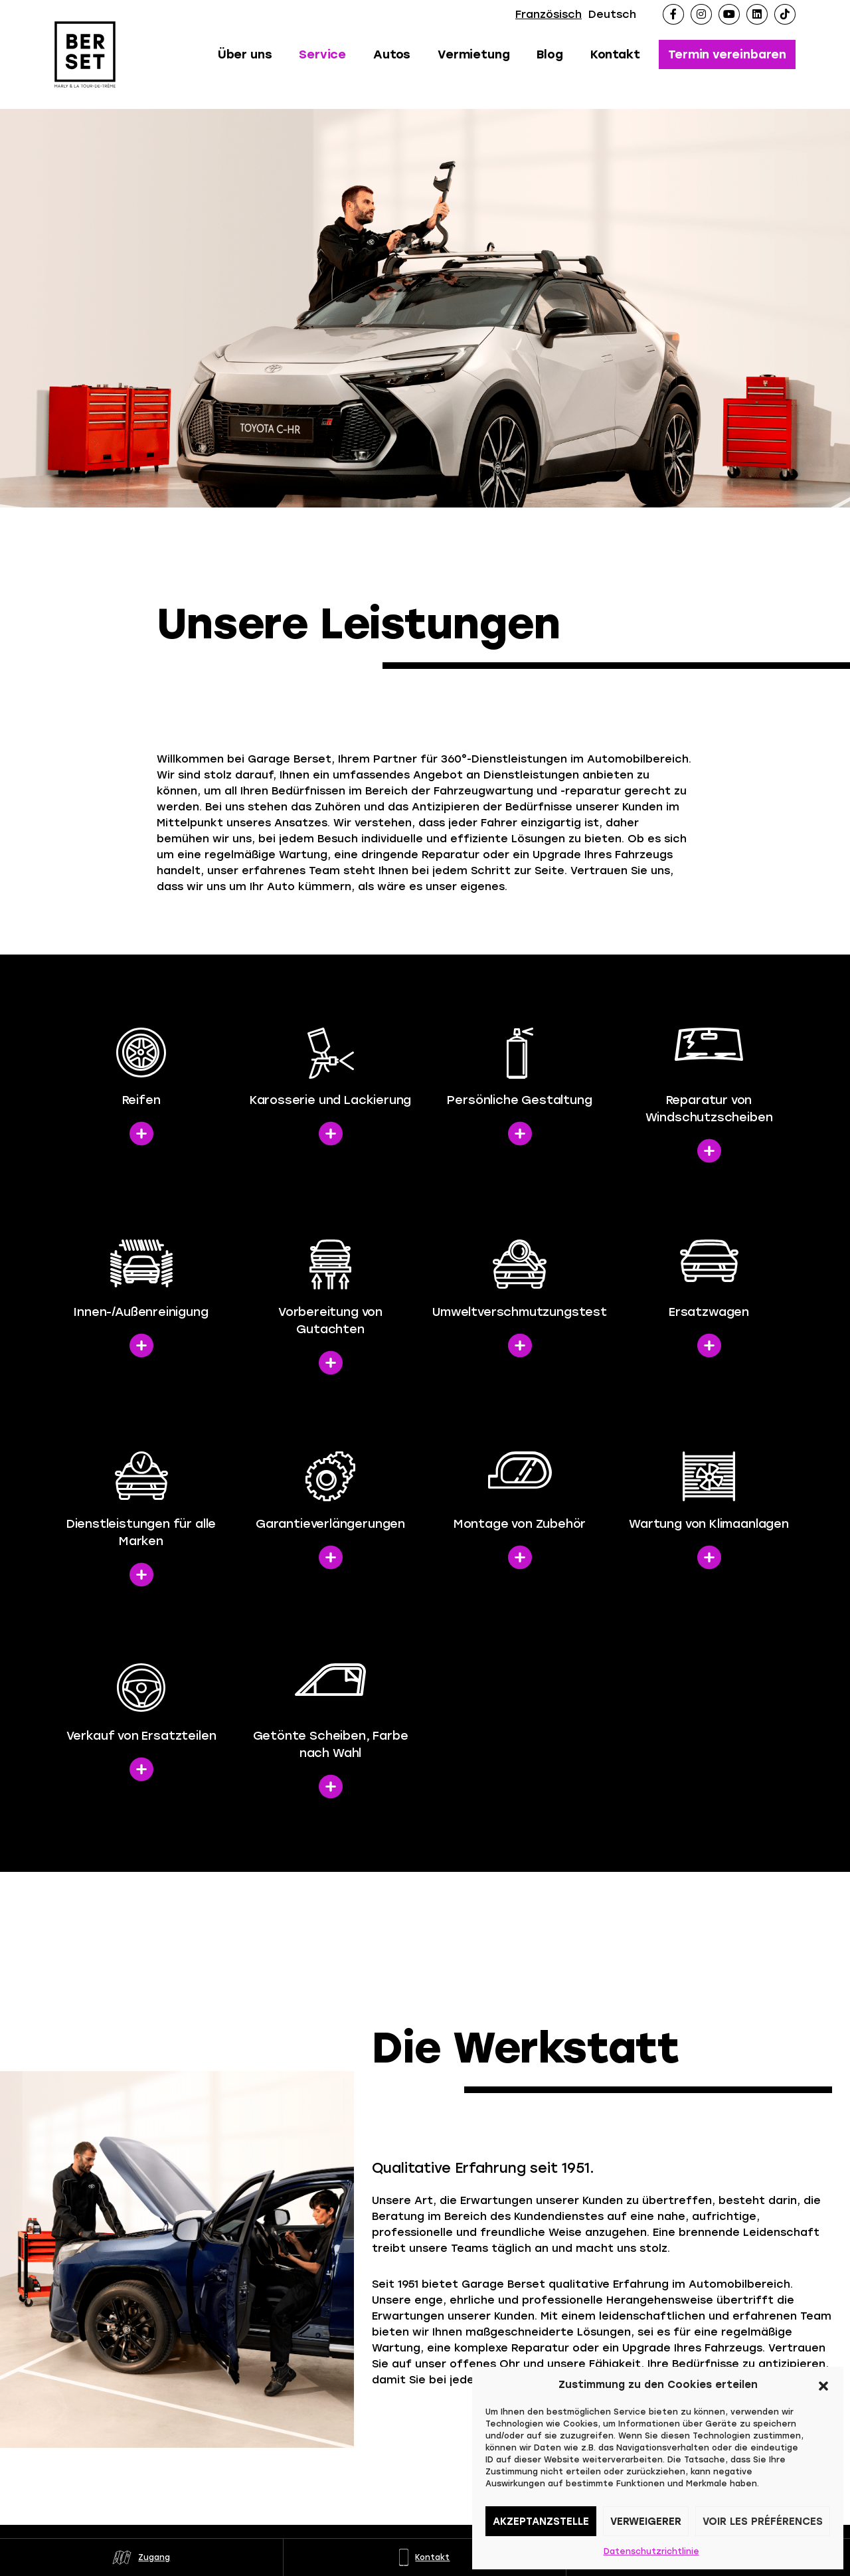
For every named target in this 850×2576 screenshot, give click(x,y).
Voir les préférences (763, 2522)
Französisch (548, 14)
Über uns (245, 54)
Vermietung (473, 54)
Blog (549, 54)
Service (322, 54)
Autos (391, 54)
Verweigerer (645, 2522)
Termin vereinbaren (727, 54)
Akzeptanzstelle (541, 2522)
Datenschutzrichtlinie (651, 2551)
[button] (823, 2384)
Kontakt (615, 54)
